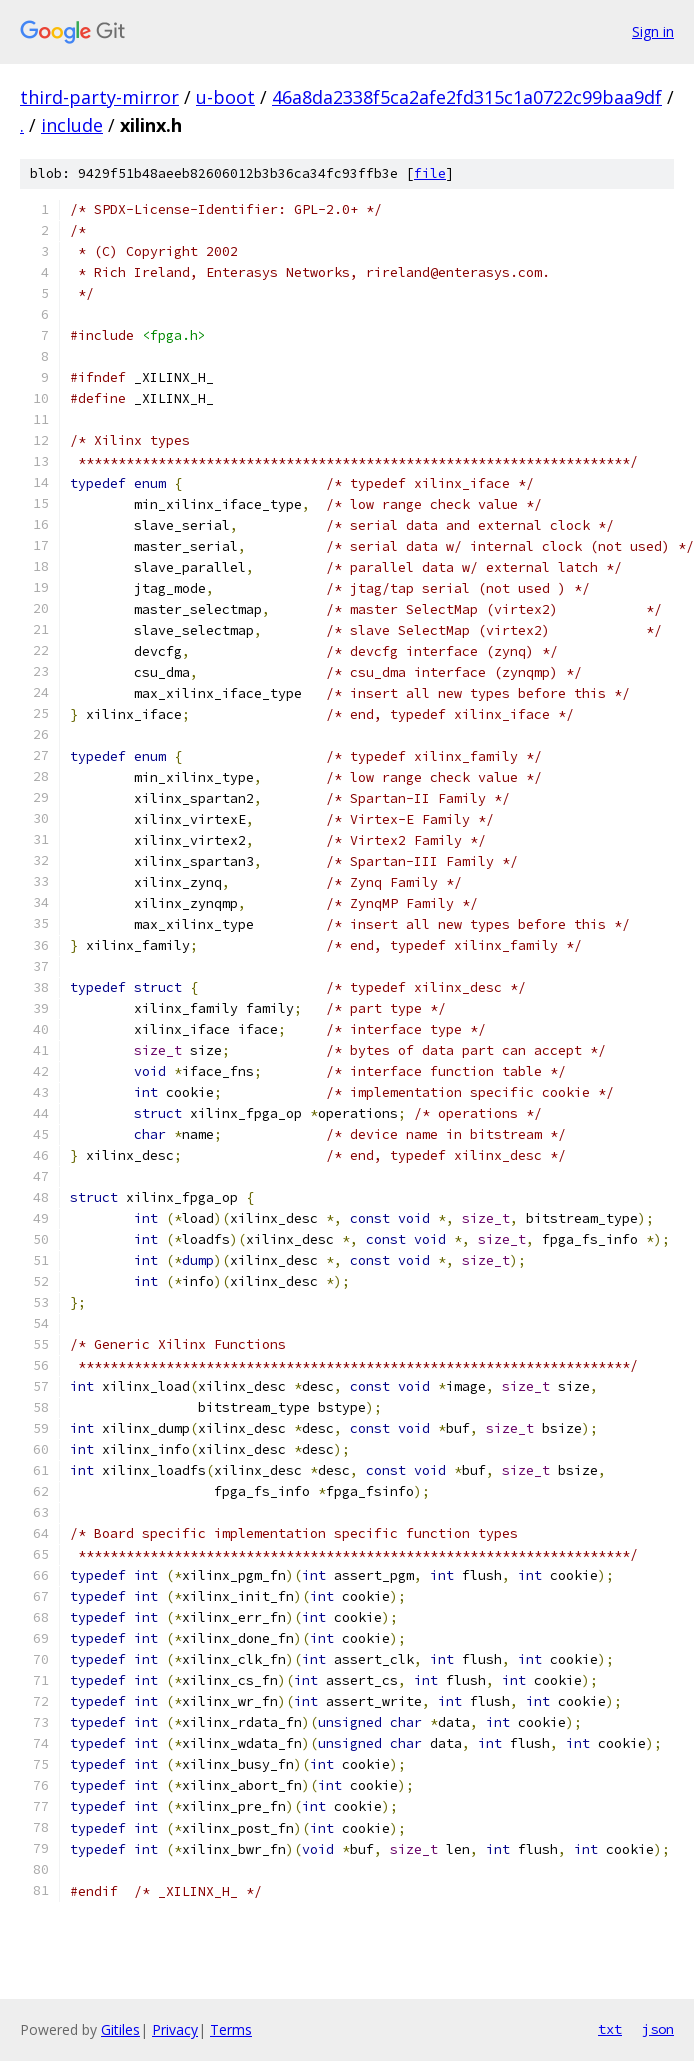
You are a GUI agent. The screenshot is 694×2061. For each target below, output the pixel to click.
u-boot (225, 97)
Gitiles (120, 2029)
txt (610, 2029)
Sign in (653, 31)
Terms (231, 2029)
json (658, 2029)
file (430, 173)
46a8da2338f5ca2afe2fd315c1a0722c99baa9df (467, 97)
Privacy (175, 2029)
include (72, 125)
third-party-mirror (99, 97)
